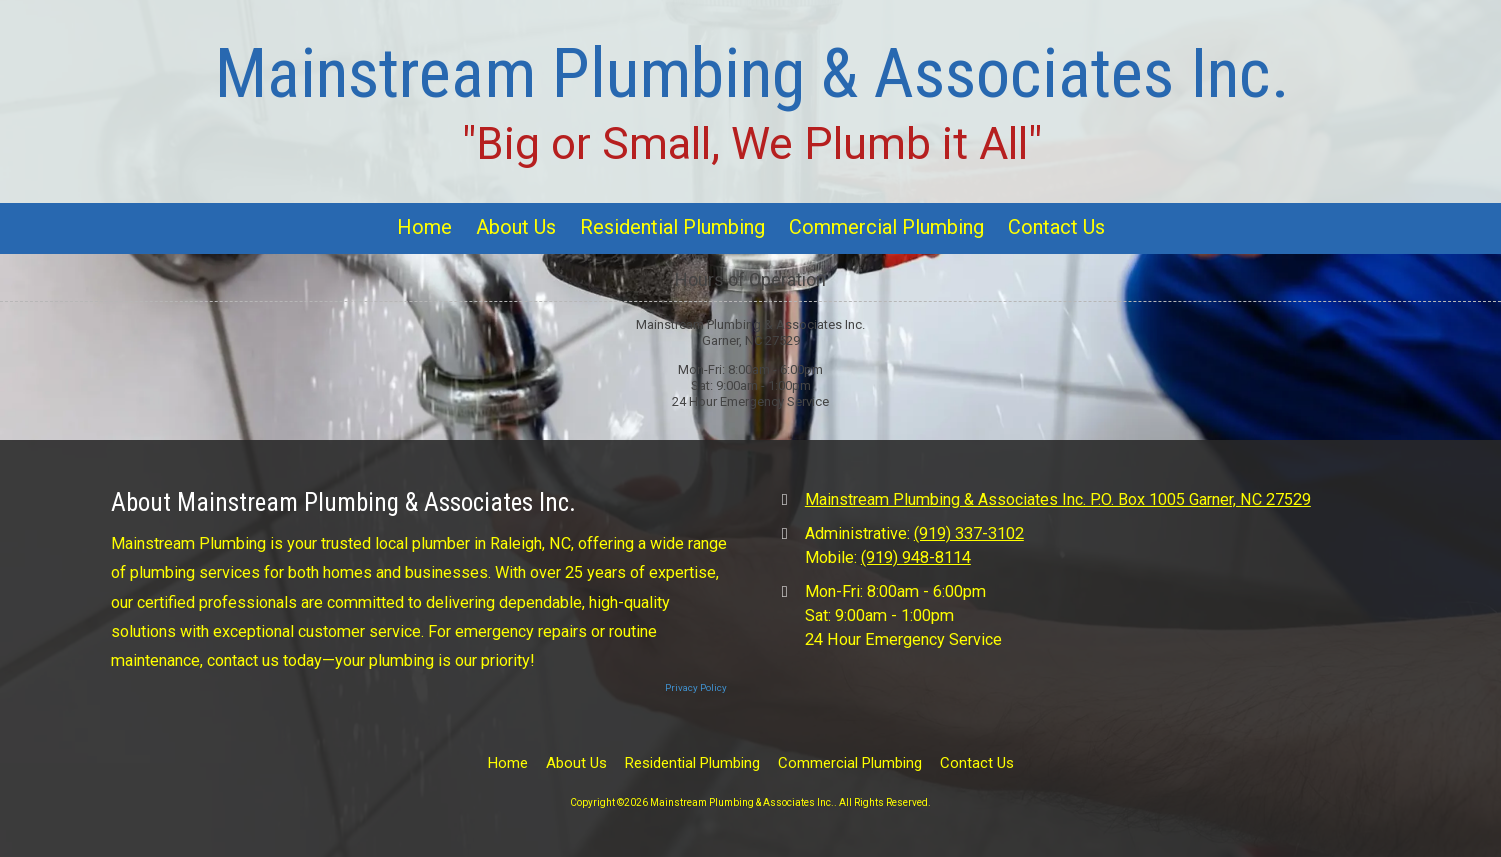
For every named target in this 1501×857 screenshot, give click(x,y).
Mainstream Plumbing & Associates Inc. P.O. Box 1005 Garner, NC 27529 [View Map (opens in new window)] (1058, 499)
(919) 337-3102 (969, 533)
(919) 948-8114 (916, 557)
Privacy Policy (696, 687)
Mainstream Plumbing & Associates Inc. (752, 73)
